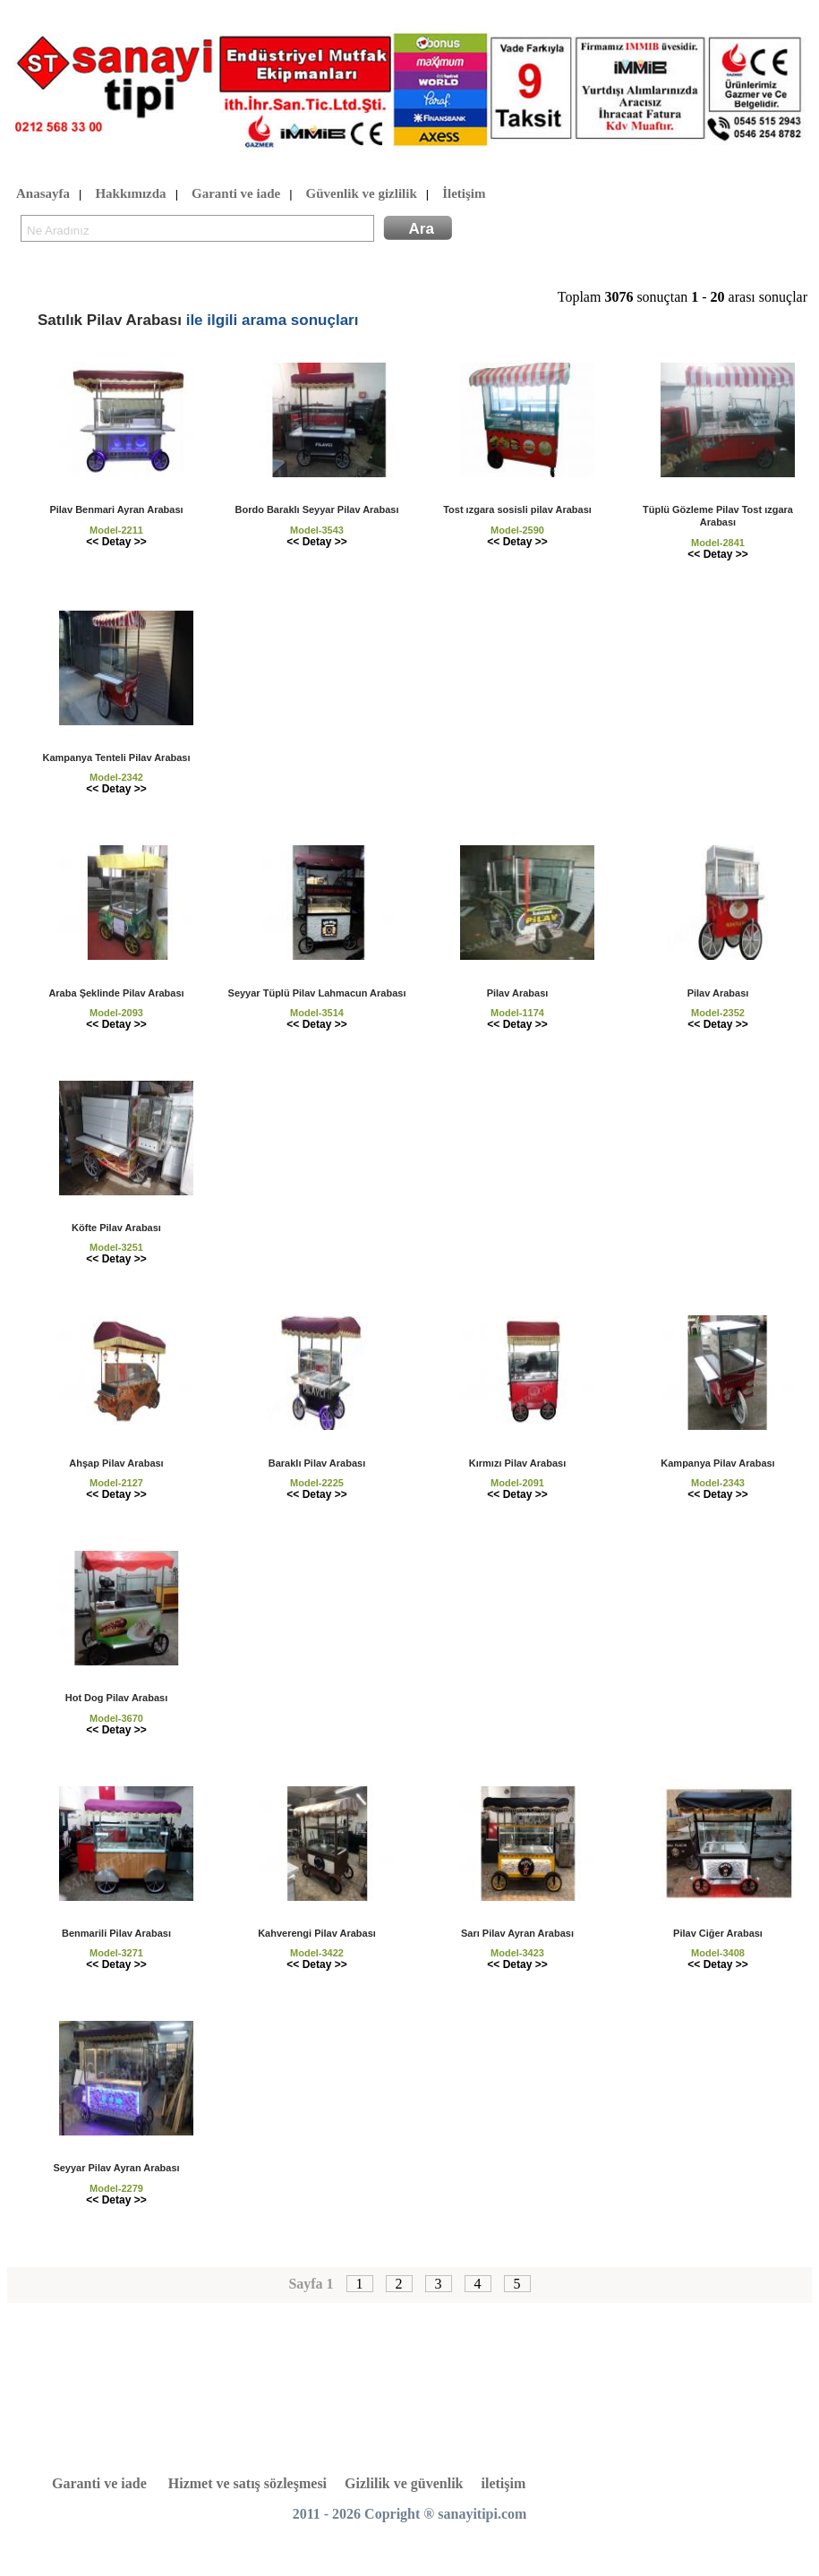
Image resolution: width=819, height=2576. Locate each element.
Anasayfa (43, 194)
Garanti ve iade (236, 194)
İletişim (463, 194)
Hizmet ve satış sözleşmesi (247, 2483)
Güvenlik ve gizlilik (361, 194)
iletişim (504, 2483)
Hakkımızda (130, 194)
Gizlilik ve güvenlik (404, 2483)
